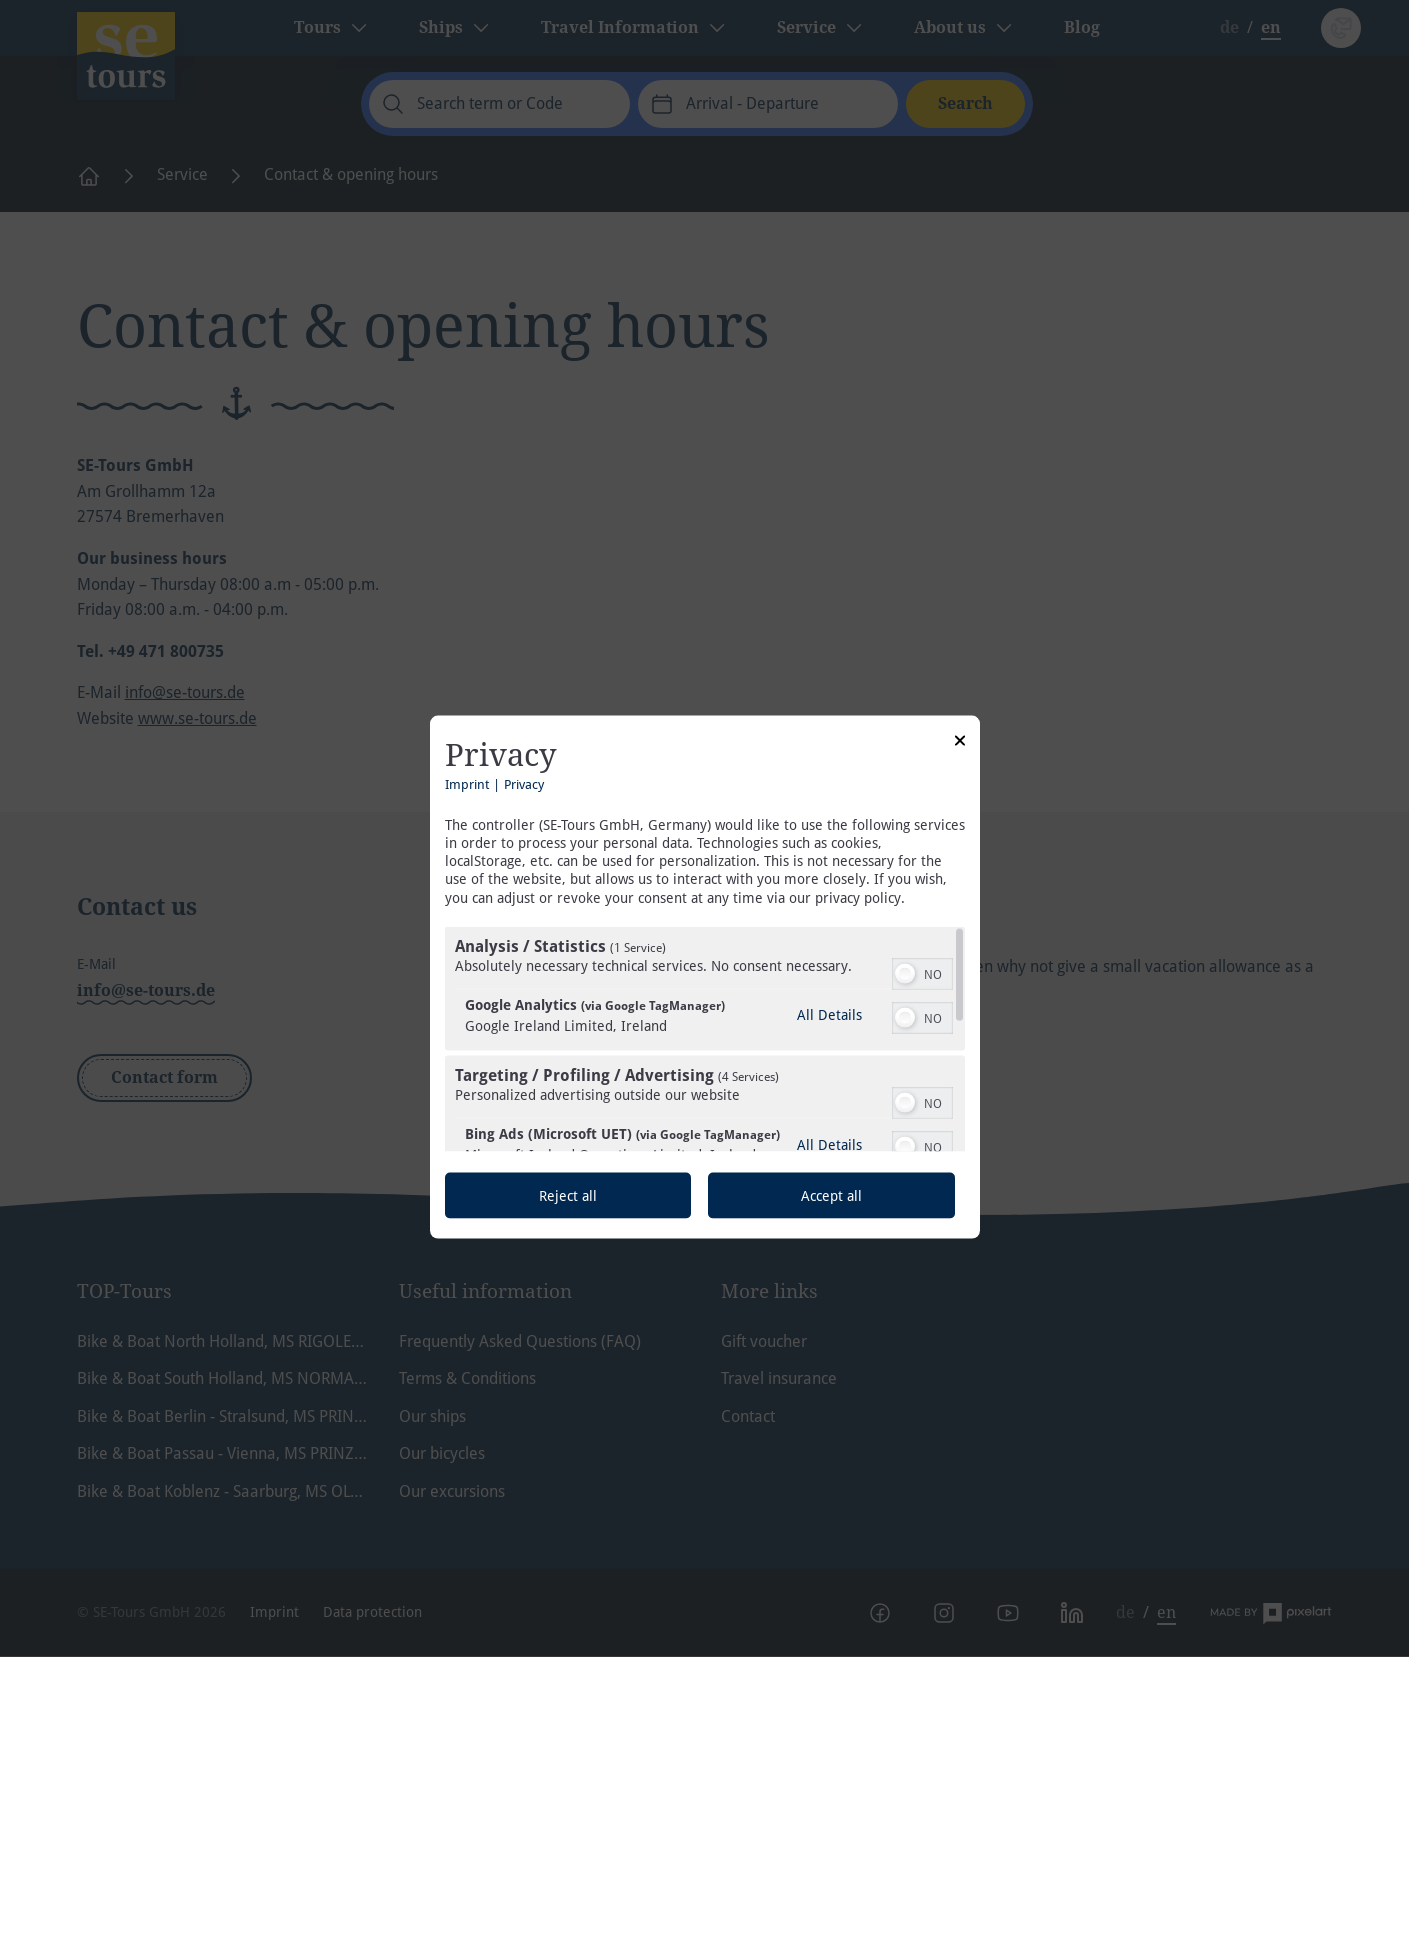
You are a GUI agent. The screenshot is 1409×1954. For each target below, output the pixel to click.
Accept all (831, 1195)
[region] (705, 1038)
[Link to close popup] (960, 744)
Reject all (568, 1195)
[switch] (922, 971)
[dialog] (705, 977)
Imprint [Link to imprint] (467, 783)
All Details (829, 1014)
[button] (905, 973)
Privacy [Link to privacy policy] (524, 783)
